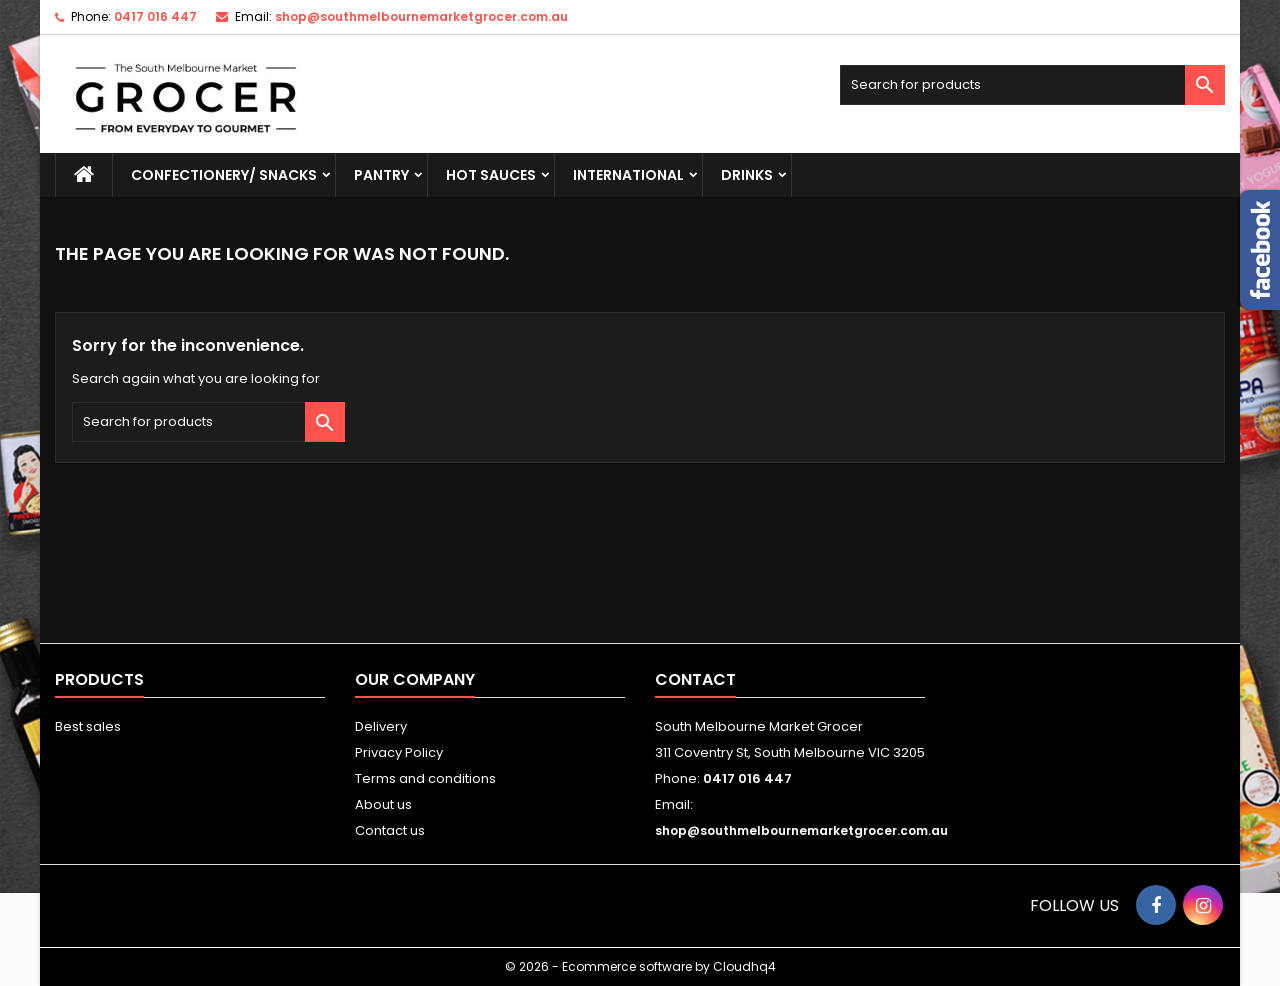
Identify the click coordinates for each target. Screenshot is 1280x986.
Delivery (381, 726)
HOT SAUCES (491, 175)
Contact (695, 679)
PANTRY (381, 175)
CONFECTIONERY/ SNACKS (224, 175)
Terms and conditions (425, 778)
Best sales (88, 726)
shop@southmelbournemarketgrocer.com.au (421, 16)
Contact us (390, 830)
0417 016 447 (155, 16)
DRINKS (747, 175)
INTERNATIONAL (628, 175)
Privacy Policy (399, 752)
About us (383, 804)
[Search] (1032, 85)
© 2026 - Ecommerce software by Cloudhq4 (640, 966)
